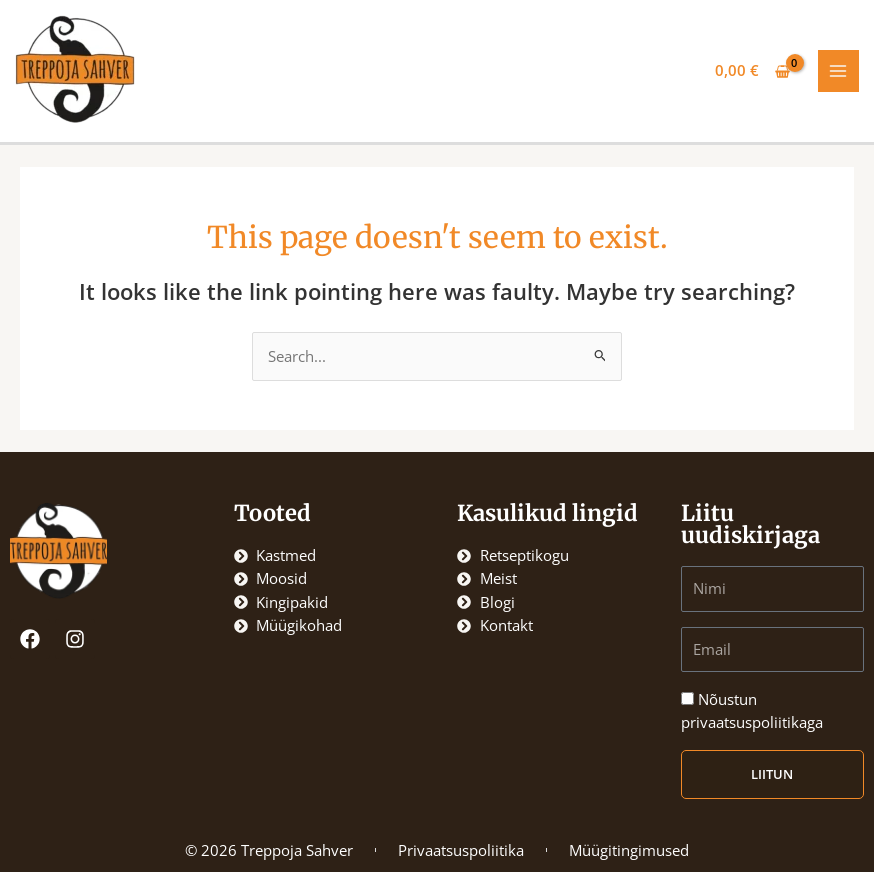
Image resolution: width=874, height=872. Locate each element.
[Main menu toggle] (839, 71)
